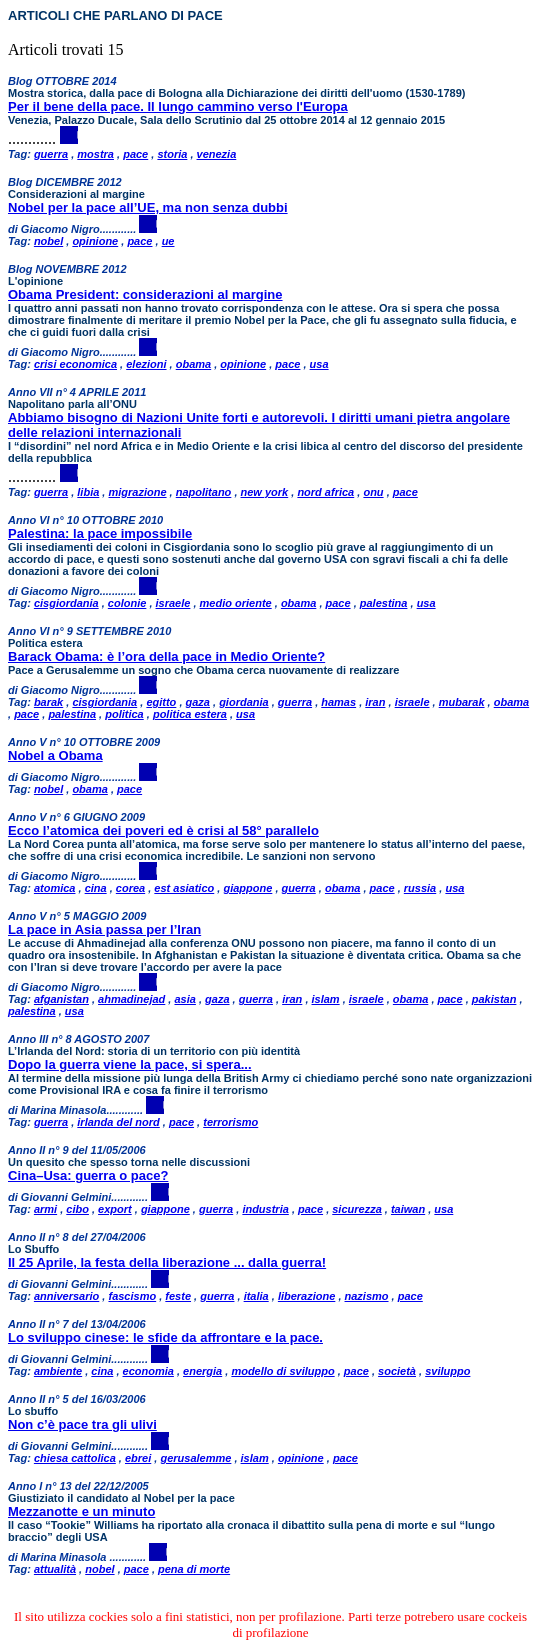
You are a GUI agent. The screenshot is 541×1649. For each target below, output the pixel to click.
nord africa (325, 492)
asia (184, 999)
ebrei (138, 1458)
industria (265, 1209)
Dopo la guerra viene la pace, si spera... (130, 1064)
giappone (247, 888)
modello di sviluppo (282, 1371)
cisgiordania (66, 603)
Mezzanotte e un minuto (81, 1511)
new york (265, 492)
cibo (77, 1209)
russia (420, 888)
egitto (161, 702)
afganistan (61, 999)
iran (375, 702)
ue (168, 241)
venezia (217, 154)
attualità (55, 1569)
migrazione (137, 492)
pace (135, 154)
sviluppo (447, 1371)
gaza (198, 702)
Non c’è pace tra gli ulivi (82, 1424)
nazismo (367, 1296)
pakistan (494, 999)
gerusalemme (195, 1458)
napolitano (204, 492)
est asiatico (184, 888)
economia (148, 1371)
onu (373, 492)
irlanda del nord (118, 1122)
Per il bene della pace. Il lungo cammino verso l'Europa (178, 106)
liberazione (306, 1296)
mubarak (462, 702)
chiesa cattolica (75, 1458)
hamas (338, 702)
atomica (55, 888)
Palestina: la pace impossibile (100, 533)
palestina (384, 603)
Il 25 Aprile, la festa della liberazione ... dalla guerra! (167, 1262)
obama (193, 364)
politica (124, 714)
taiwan (408, 1209)
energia (202, 1371)
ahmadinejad (131, 999)
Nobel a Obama (55, 755)
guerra (51, 154)
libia (88, 492)
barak (48, 702)
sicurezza (357, 1209)
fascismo (132, 1296)
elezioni (146, 364)
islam (326, 999)
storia (172, 154)
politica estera (190, 714)
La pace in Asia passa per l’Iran (104, 929)
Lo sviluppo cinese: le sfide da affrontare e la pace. (165, 1337)
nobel (48, 241)
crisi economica (75, 364)
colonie (127, 603)
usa (319, 364)
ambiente (58, 1371)
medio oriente (236, 603)
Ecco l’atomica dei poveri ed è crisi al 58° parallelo (163, 830)
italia (256, 1296)
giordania (244, 702)
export (115, 1209)
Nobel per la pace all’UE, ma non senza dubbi (148, 207)
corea (130, 888)
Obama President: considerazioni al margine (145, 294)
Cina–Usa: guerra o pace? (88, 1175)
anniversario (66, 1296)
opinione (95, 241)
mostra (95, 154)
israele (173, 603)
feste (178, 1296)
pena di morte (194, 1569)
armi (45, 1209)
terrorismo (230, 1122)
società (397, 1371)
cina (96, 888)
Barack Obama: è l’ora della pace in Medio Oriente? (166, 656)
